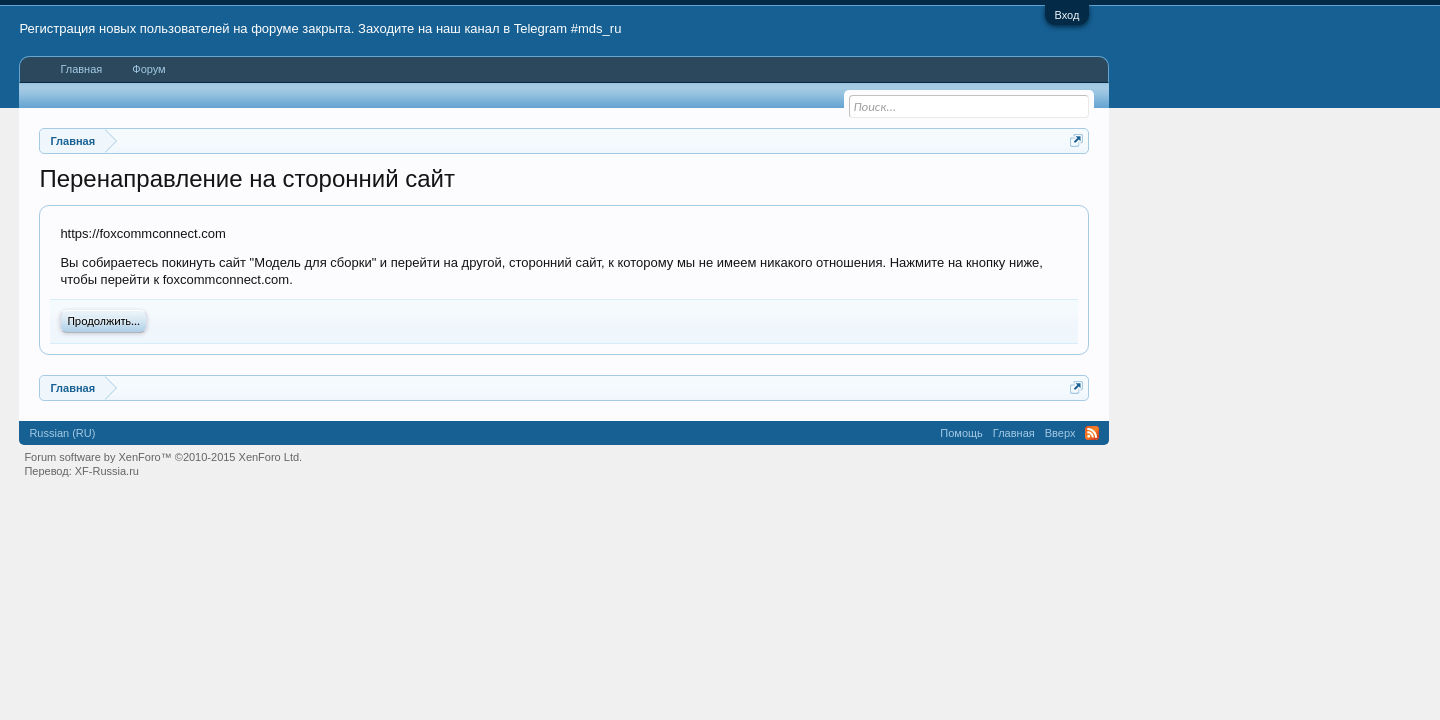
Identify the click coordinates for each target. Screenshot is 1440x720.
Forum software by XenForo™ (163, 457)
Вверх (1060, 433)
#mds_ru (596, 28)
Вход (1067, 15)
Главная (81, 69)
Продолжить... (103, 321)
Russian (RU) (62, 433)
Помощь (961, 433)
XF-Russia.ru (107, 471)
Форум (148, 69)
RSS (1092, 433)
